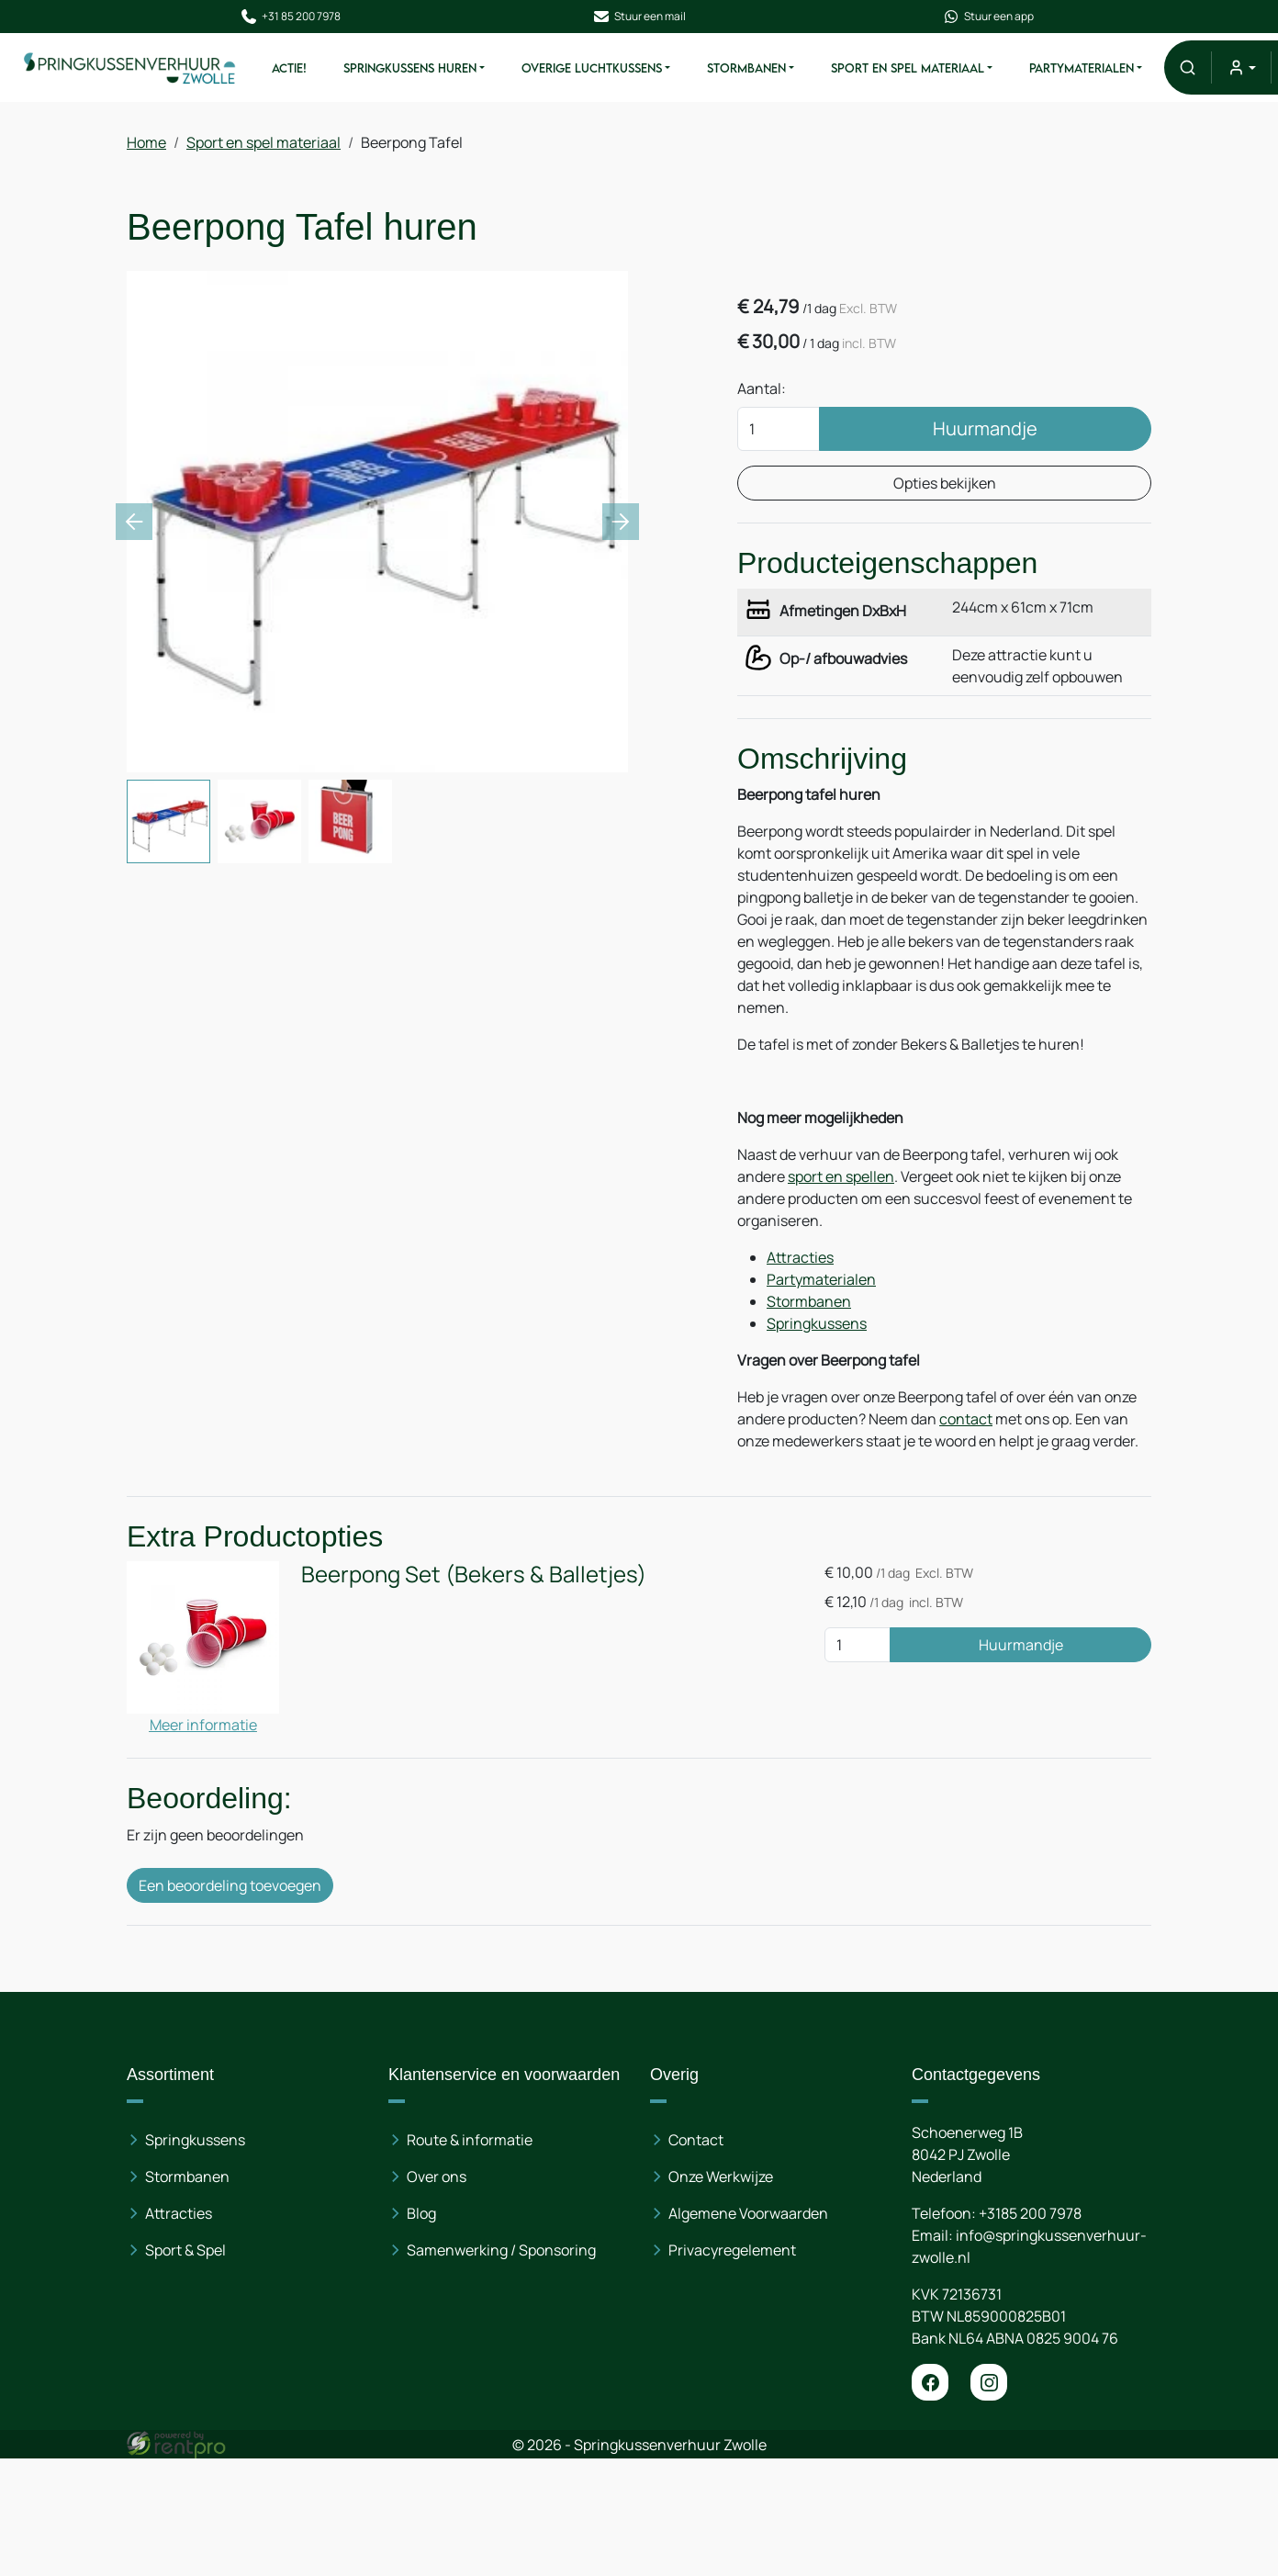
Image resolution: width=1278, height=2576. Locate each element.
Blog (421, 2213)
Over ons (436, 2176)
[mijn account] (1241, 67)
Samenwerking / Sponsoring (501, 2250)
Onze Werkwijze (720, 2176)
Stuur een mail (639, 16)
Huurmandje (985, 428)
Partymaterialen (1081, 68)
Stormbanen (746, 68)
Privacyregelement (732, 2250)
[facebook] (930, 2382)
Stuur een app (988, 16)
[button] (1187, 67)
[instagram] (988, 2382)
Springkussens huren (409, 68)
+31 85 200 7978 (290, 16)
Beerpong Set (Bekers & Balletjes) (473, 1574)
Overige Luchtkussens (591, 68)
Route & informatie (469, 2140)
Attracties (800, 1257)
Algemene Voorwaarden (748, 2213)
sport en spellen (841, 1176)
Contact (695, 2140)
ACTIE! (289, 68)
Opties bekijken (943, 483)
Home (146, 142)
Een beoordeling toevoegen (230, 1885)
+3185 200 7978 (1030, 2213)
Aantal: (761, 388)
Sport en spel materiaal (907, 68)
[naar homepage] (130, 67)
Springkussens (817, 1323)
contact (965, 1419)
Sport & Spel (185, 2250)
